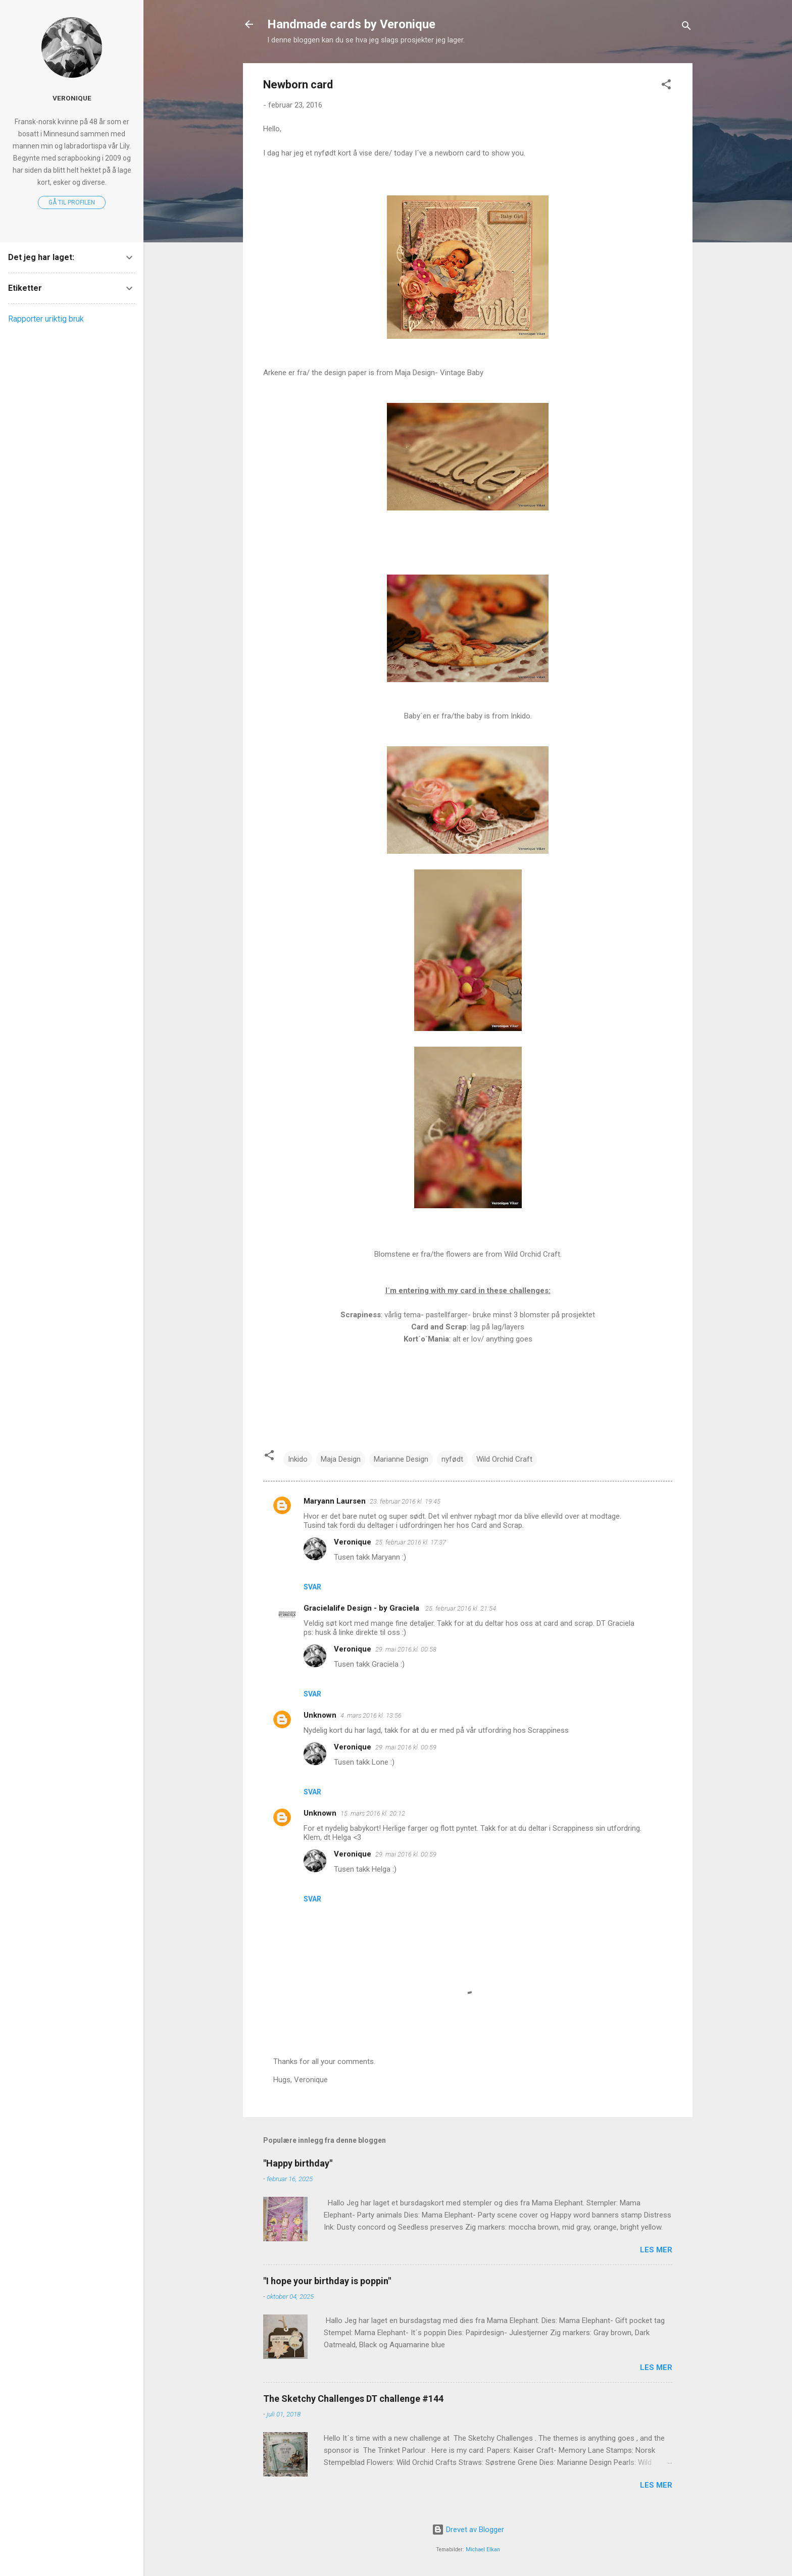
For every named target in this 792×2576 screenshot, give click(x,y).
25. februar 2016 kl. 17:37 (410, 1542)
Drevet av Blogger (468, 2529)
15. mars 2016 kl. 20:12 (372, 1813)
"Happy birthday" (297, 2163)
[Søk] (686, 27)
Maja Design (341, 1459)
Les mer (656, 2249)
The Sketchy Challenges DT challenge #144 (353, 2398)
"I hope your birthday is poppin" (327, 2281)
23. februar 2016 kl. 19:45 (405, 1501)
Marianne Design (401, 1459)
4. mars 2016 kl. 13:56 (371, 1715)
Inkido (298, 1459)
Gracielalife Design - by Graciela (362, 1608)
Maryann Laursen (335, 1501)
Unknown (320, 1715)
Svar (312, 1587)
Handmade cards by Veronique (351, 24)
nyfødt (452, 1459)
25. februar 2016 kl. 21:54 (460, 1608)
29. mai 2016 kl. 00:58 (405, 1649)
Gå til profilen (71, 202)
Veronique (352, 1542)
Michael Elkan (483, 2549)
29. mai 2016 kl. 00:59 (405, 1747)
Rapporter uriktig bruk (46, 319)
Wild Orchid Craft (504, 1459)
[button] (666, 86)
